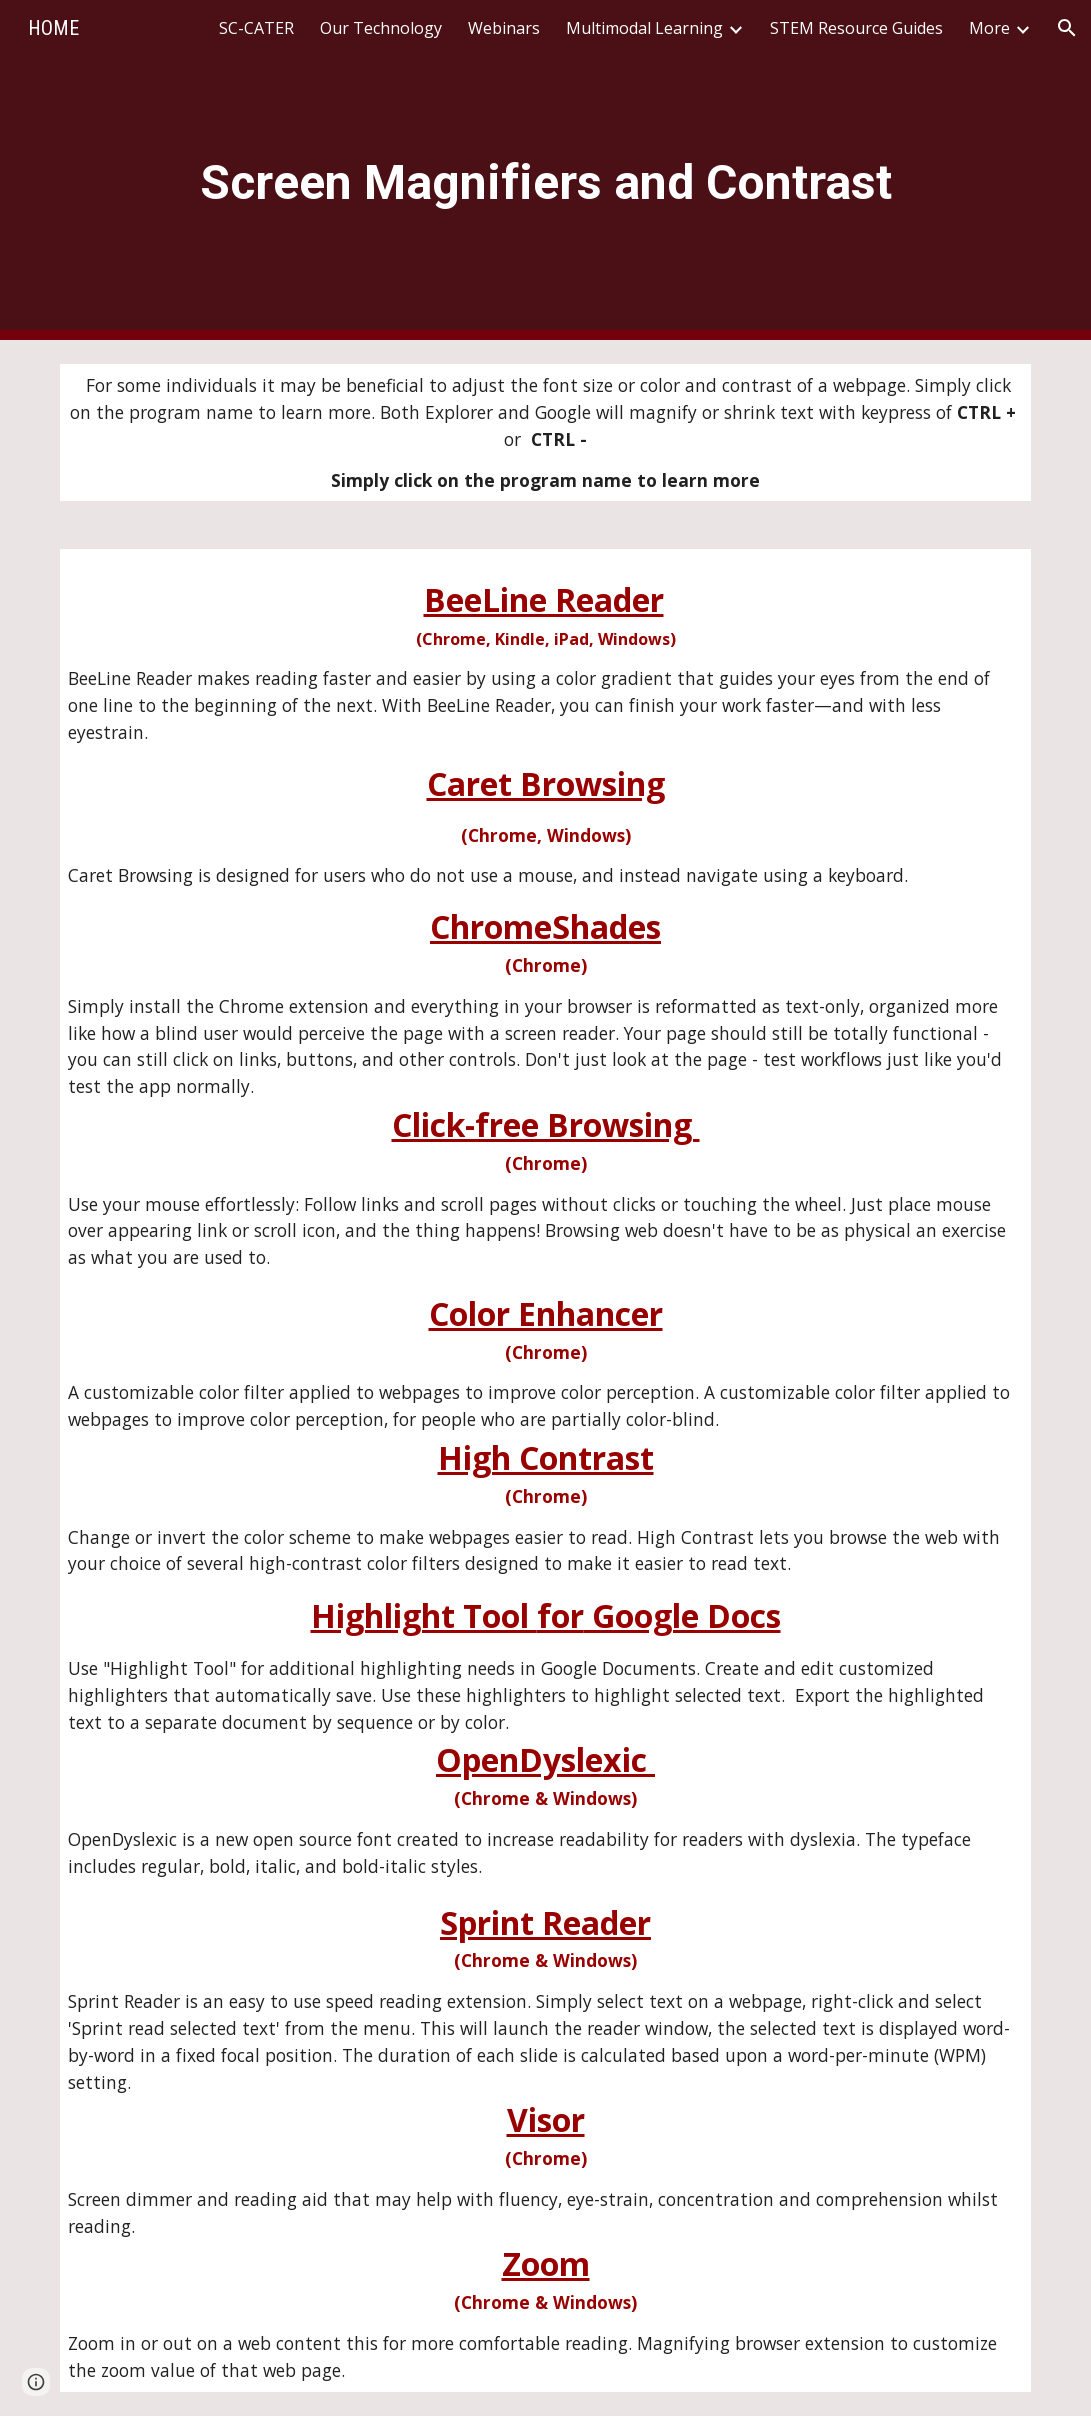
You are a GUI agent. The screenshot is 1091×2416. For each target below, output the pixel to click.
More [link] (989, 28)
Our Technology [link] (381, 28)
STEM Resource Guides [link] (856, 28)
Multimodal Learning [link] (644, 28)
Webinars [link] (504, 28)
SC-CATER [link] (256, 28)
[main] (545, 170)
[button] (1067, 28)
